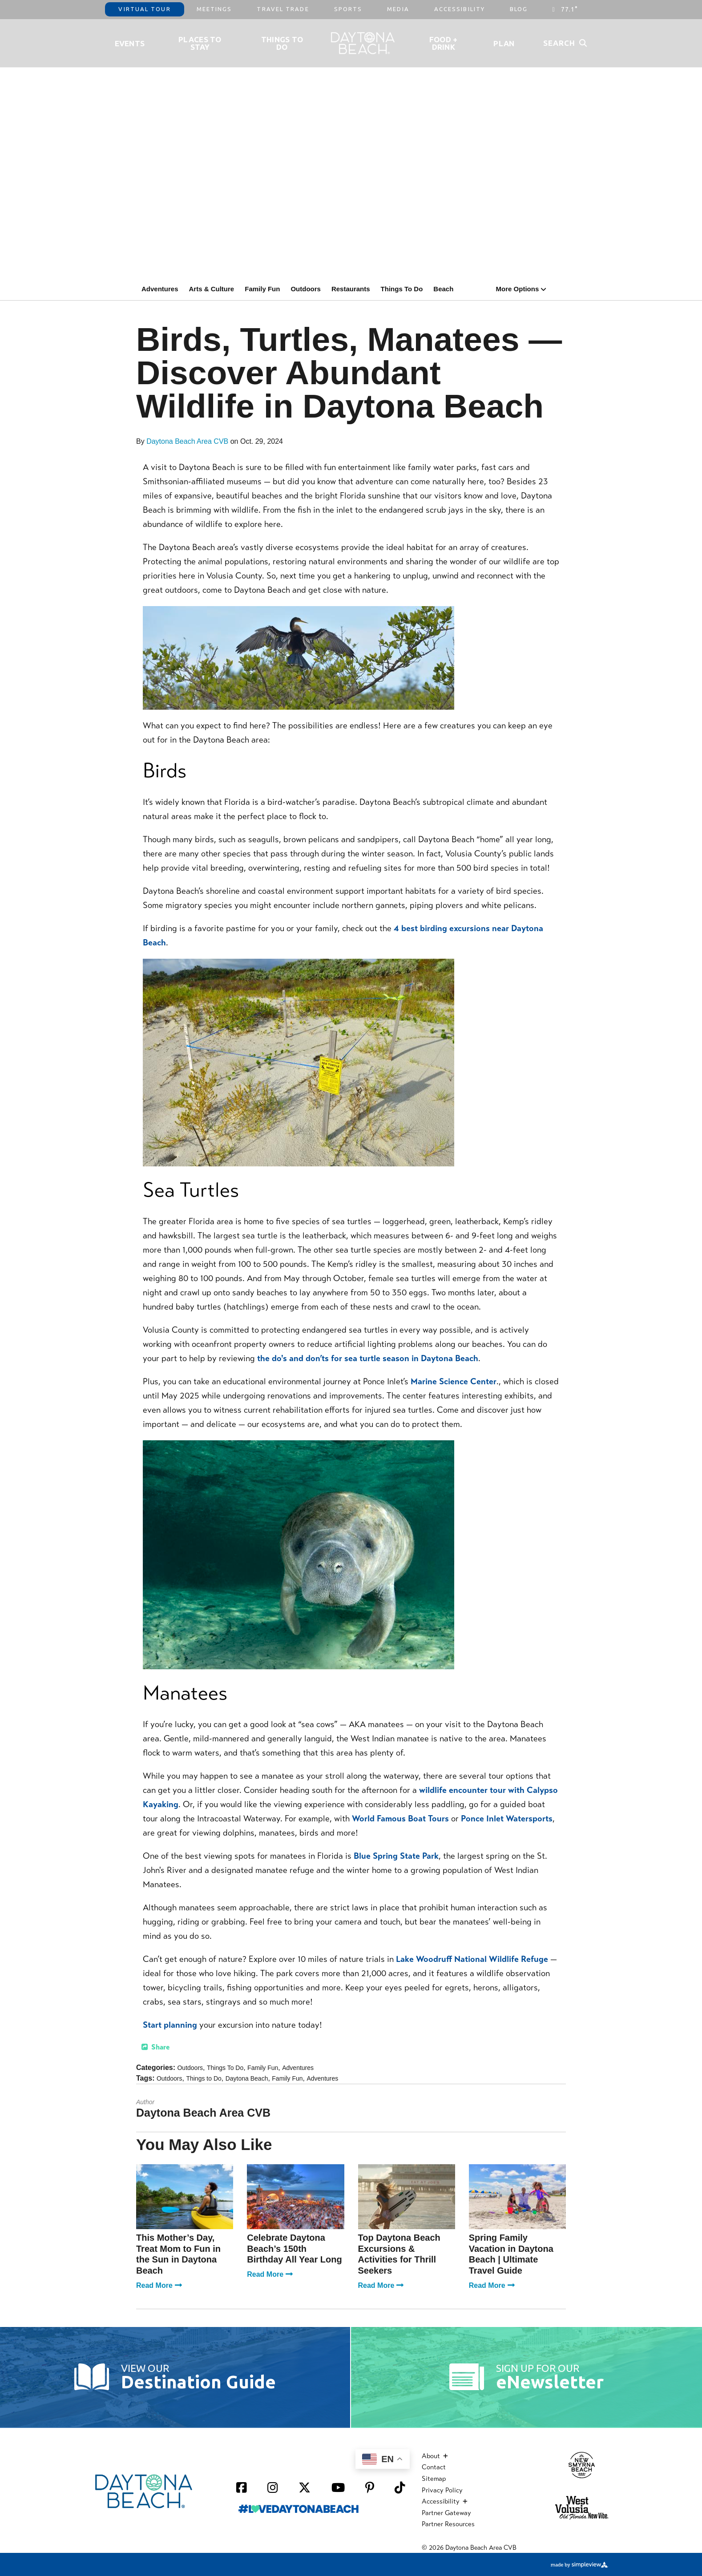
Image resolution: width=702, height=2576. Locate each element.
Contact (434, 2467)
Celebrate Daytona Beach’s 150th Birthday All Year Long (294, 2248)
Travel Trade (283, 9)
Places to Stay (200, 43)
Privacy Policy (442, 2490)
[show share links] (155, 2047)
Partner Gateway (446, 2513)
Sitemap (434, 2479)
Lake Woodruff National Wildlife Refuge (472, 1959)
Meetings (214, 9)
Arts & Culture (211, 289)
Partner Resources (448, 2524)
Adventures (159, 289)
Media (398, 9)
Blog (519, 9)
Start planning (170, 2025)
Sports (348, 9)
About (435, 2456)
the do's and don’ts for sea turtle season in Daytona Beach (367, 1358)
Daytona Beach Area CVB (187, 441)
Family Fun (262, 289)
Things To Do (282, 43)
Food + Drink (443, 43)
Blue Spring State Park (396, 1856)
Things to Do (203, 2078)
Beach (443, 289)
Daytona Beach (247, 2078)
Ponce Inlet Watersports (507, 1818)
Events (130, 43)
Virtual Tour (144, 9)
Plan (503, 43)
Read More (159, 2285)
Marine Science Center (453, 1381)
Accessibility (459, 9)
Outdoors (305, 289)
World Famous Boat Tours (400, 1818)
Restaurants (350, 289)
